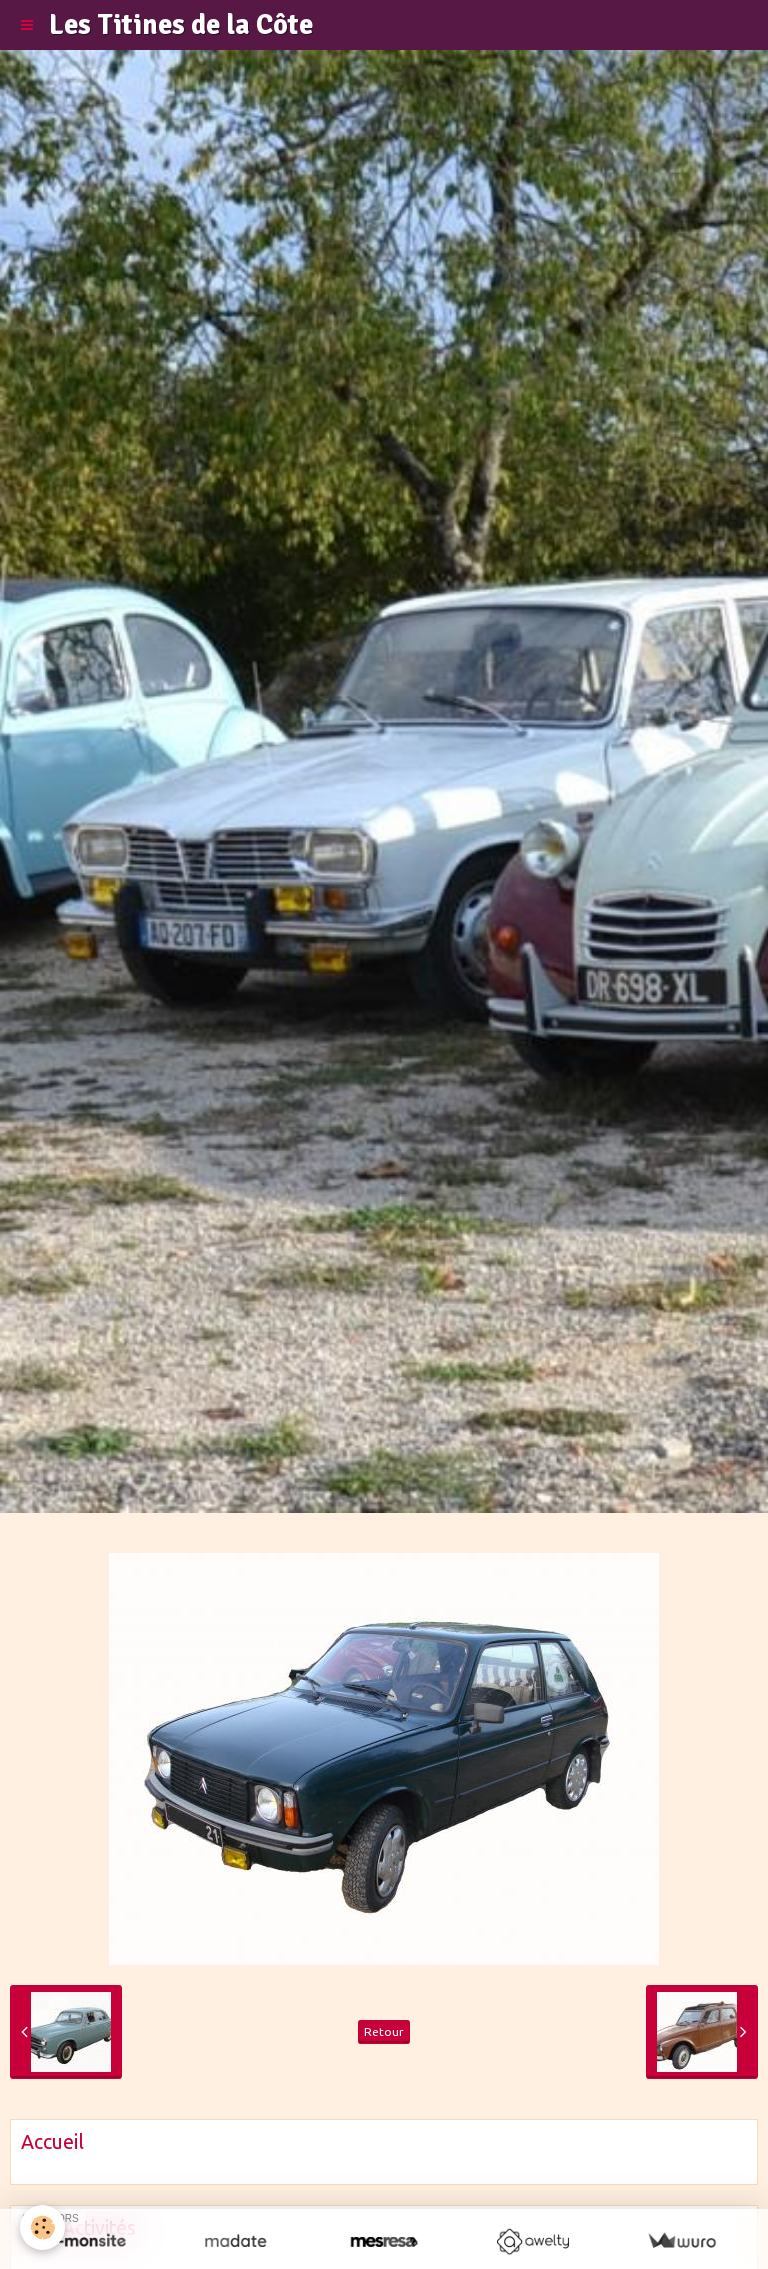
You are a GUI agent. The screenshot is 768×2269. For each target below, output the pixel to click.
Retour (384, 2031)
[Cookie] (42, 2227)
